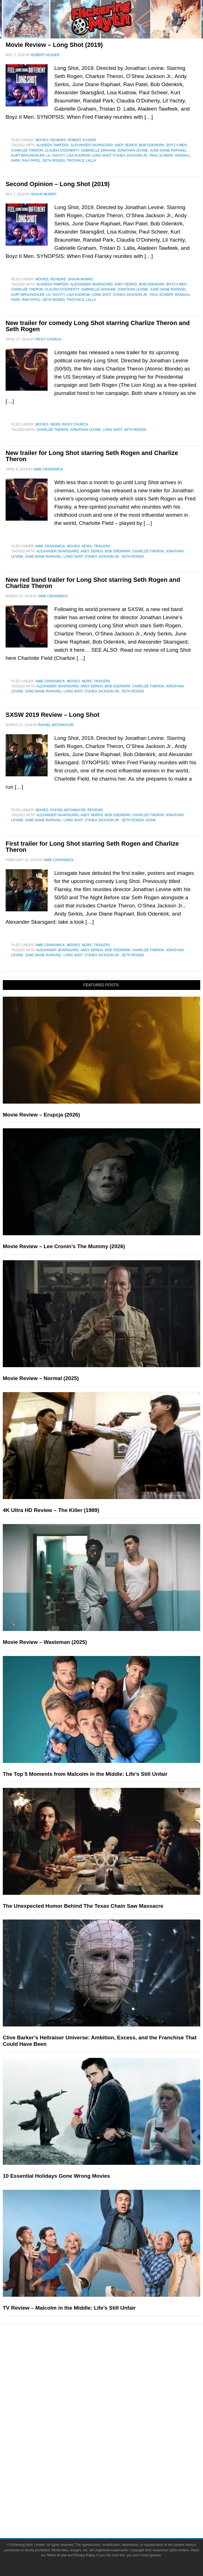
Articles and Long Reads (113, 2386)
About (113, 2482)
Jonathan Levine (132, 150)
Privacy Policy (84, 2555)
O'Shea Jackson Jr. (130, 155)
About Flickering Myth (112, 2490)
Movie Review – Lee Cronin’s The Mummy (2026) (64, 1246)
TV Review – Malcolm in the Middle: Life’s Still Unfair (69, 2308)
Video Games (113, 2452)
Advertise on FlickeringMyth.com (112, 2500)
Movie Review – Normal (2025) (41, 1378)
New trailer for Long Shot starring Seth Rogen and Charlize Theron (92, 456)
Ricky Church (75, 424)
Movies (42, 140)
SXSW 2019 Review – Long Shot (52, 714)
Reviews (58, 140)
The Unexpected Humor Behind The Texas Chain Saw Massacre (83, 1906)
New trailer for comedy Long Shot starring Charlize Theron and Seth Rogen (98, 326)
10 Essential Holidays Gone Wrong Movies (56, 2176)
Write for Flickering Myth (112, 2510)
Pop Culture (113, 2415)
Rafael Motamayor (68, 810)
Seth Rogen (54, 161)
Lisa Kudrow (78, 155)
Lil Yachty (55, 155)
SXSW (150, 820)
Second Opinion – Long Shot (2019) (58, 183)
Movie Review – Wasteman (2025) (45, 1642)
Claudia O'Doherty (62, 150)
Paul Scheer (161, 155)
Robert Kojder (82, 140)
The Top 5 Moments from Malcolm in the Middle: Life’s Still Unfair (85, 1774)
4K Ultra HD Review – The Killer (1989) (51, 1510)
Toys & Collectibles (112, 2462)
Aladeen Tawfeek (52, 145)
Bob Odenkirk (151, 145)
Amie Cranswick (50, 546)
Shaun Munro (80, 279)
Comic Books (113, 2442)
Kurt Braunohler (28, 155)
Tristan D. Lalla (81, 161)
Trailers (102, 546)
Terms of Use (57, 2555)
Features (112, 2377)
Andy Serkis (126, 145)
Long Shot (101, 155)
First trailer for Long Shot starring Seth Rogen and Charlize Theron (92, 846)
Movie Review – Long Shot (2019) (54, 44)
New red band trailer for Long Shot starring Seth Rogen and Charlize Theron (93, 582)
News (55, 424)
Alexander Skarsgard (92, 145)
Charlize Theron (27, 150)
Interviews (113, 2395)
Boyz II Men (176, 145)
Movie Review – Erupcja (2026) (41, 1115)
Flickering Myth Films (112, 2472)
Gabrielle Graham (98, 150)
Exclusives (112, 2405)
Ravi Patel (31, 161)
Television (112, 2433)
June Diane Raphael (168, 150)
